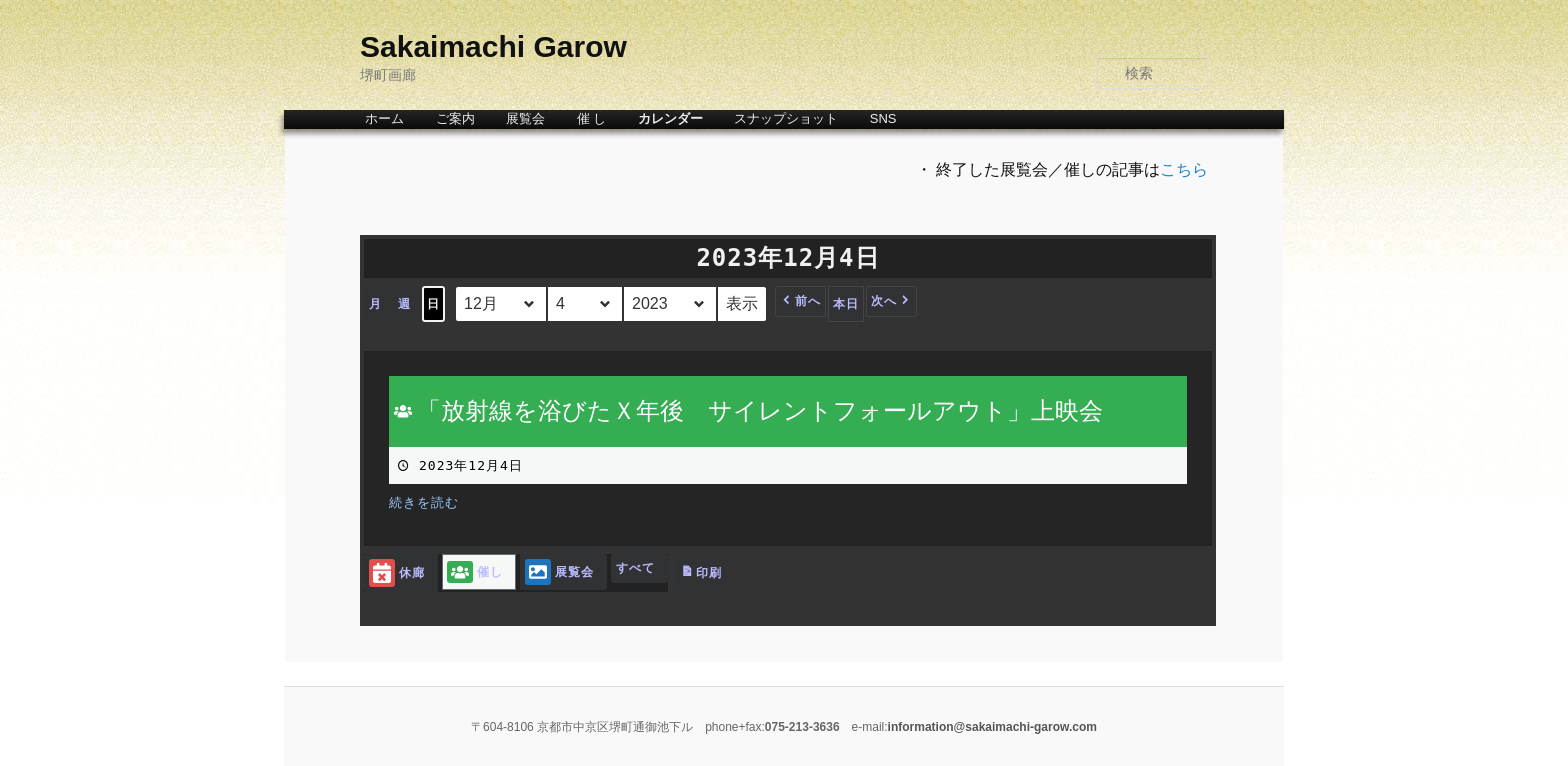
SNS (883, 118)
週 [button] (404, 304)
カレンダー (670, 118)
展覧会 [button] (559, 572)
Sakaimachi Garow (493, 46)
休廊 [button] (397, 573)
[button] (800, 301)
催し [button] (475, 572)
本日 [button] (846, 304)
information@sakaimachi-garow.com (992, 727)
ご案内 (455, 118)
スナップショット (786, 118)
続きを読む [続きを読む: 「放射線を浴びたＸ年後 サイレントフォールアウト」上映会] (424, 502)
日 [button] (433, 304)
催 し (592, 118)
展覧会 (525, 118)
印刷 (701, 577)
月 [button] (375, 304)
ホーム (384, 118)
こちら (1184, 169)
